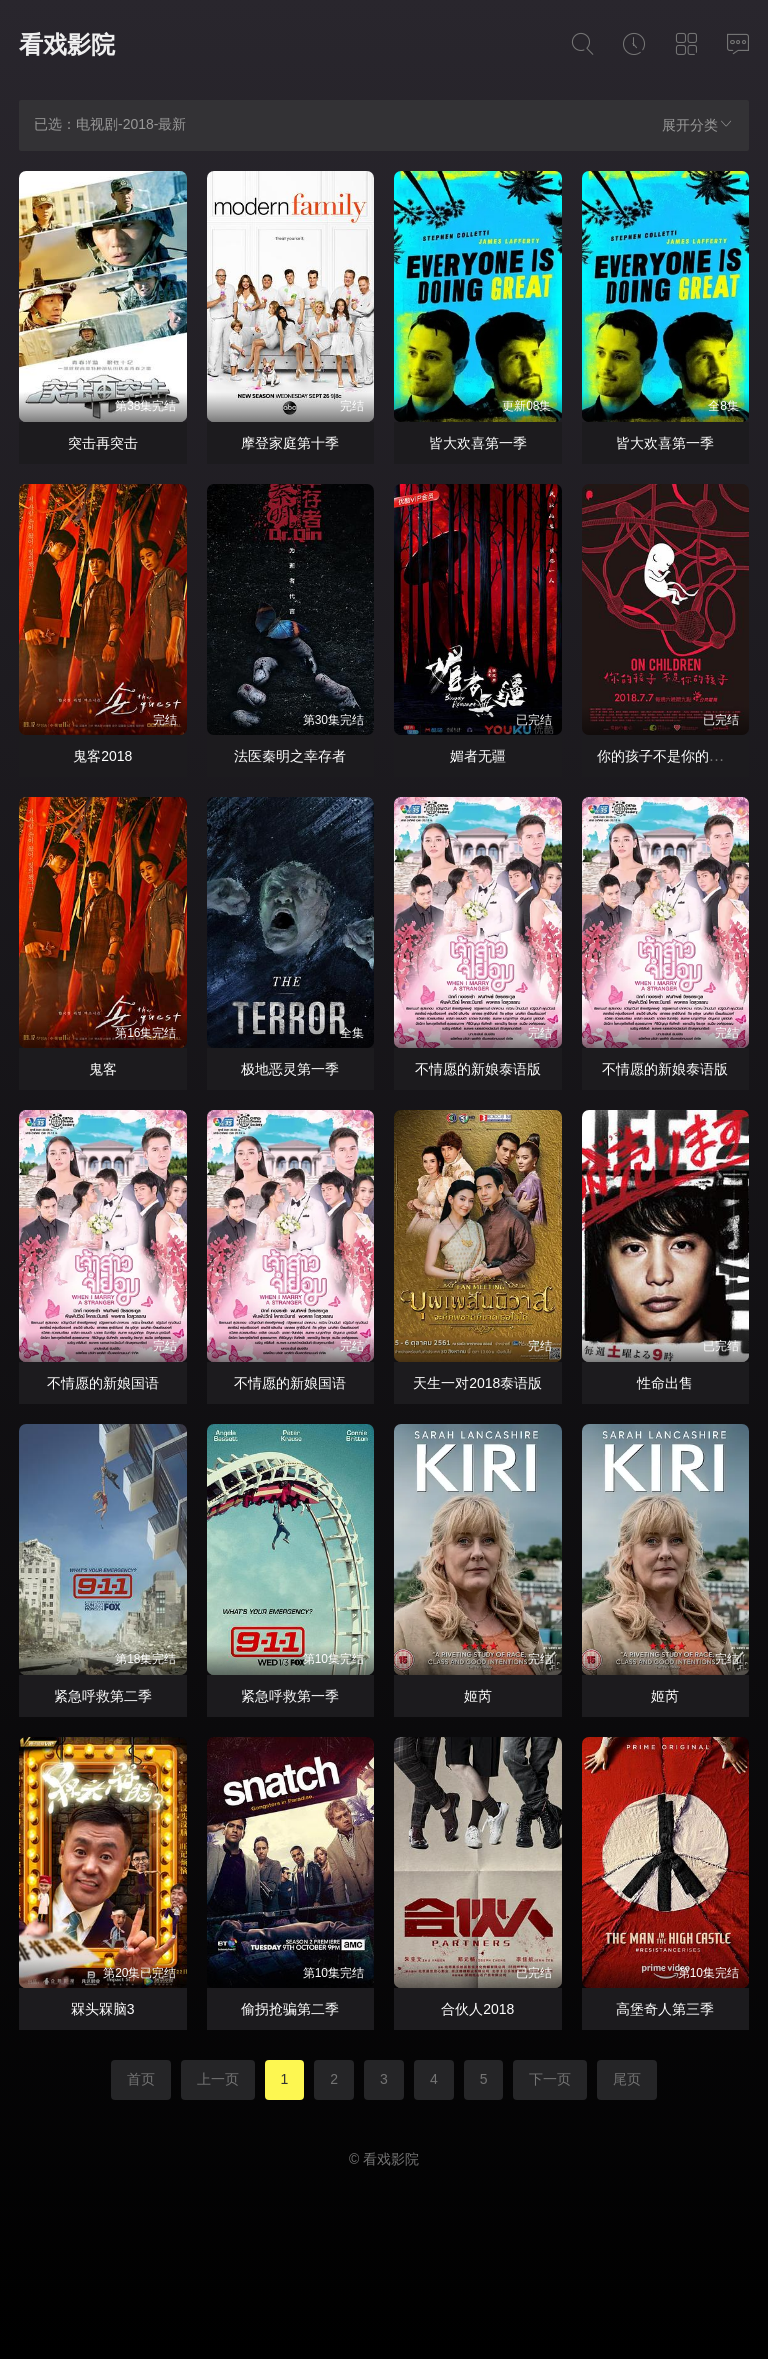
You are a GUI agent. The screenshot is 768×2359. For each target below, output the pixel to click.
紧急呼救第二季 (103, 1696)
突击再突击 (103, 443)
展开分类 (698, 124)
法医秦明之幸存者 (290, 756)
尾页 (627, 2079)
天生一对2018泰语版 (477, 1383)
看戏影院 (67, 44)
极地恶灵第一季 (290, 1069)
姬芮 (478, 1696)
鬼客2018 (102, 756)
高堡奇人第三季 (665, 2009)
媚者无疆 (478, 756)
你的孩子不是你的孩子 (667, 756)
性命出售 (665, 1383)
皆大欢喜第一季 (478, 443)
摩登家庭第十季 (290, 443)
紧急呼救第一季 (290, 1696)
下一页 (550, 2079)
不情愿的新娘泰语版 (478, 1069)
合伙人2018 (477, 2009)
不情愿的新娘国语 (103, 1383)
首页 (141, 2079)
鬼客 (103, 1069)
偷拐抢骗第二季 (290, 2009)
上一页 (218, 2079)
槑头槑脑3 (103, 2009)
